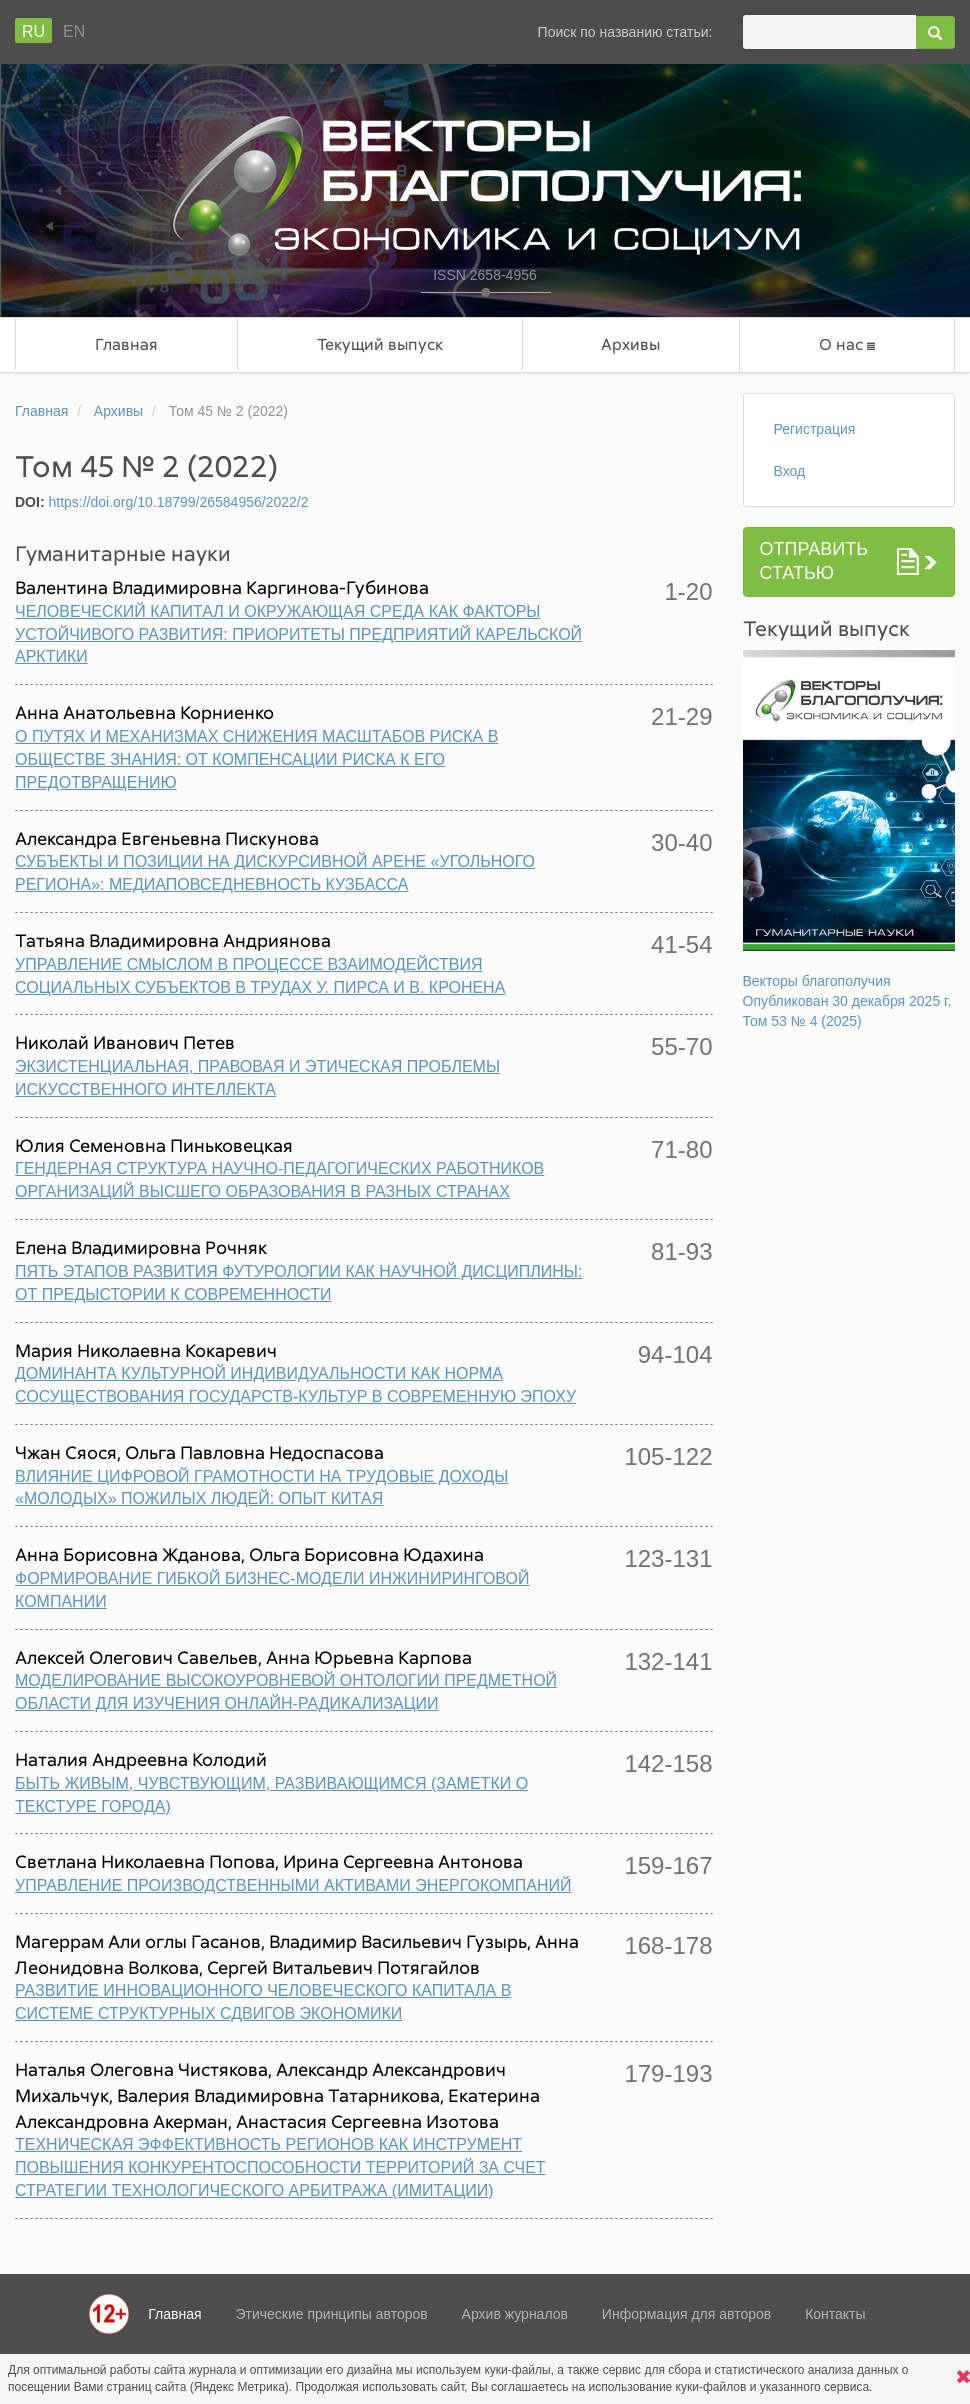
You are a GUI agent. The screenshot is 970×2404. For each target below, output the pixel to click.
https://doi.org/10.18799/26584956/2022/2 (178, 502)
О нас (847, 344)
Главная (126, 344)
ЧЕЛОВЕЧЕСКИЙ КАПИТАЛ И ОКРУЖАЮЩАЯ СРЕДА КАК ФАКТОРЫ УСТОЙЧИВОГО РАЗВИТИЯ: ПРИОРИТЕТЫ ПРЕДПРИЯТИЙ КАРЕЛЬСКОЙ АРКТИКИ (298, 634)
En (74, 31)
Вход (790, 471)
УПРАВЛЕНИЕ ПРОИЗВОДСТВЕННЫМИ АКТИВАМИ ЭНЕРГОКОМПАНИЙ (293, 1885)
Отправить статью (814, 561)
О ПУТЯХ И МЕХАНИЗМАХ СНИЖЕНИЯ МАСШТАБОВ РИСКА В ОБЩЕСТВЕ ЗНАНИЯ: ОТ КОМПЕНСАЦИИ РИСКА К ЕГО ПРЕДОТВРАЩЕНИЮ (256, 759)
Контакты (835, 2314)
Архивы (630, 344)
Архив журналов (515, 2314)
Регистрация (815, 429)
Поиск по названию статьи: (625, 32)
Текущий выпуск (380, 344)
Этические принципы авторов (331, 2314)
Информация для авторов (686, 2314)
